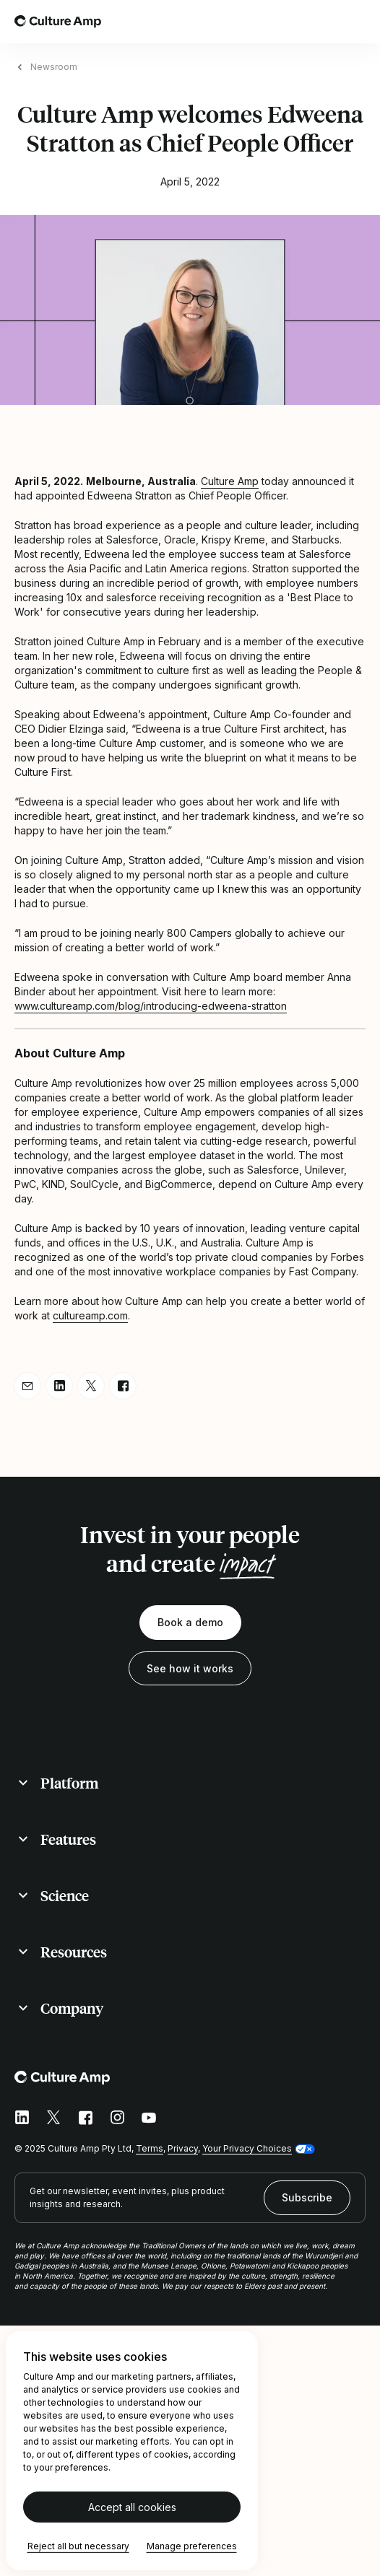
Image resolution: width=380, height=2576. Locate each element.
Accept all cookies (132, 2507)
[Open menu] (357, 21)
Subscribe (307, 2197)
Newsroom (53, 66)
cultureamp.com (90, 1315)
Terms (149, 2148)
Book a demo (190, 1622)
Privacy (183, 2148)
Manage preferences (192, 2546)
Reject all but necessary (78, 2546)
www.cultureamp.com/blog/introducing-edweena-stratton (150, 1006)
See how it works (190, 1668)
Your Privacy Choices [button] (247, 2148)
